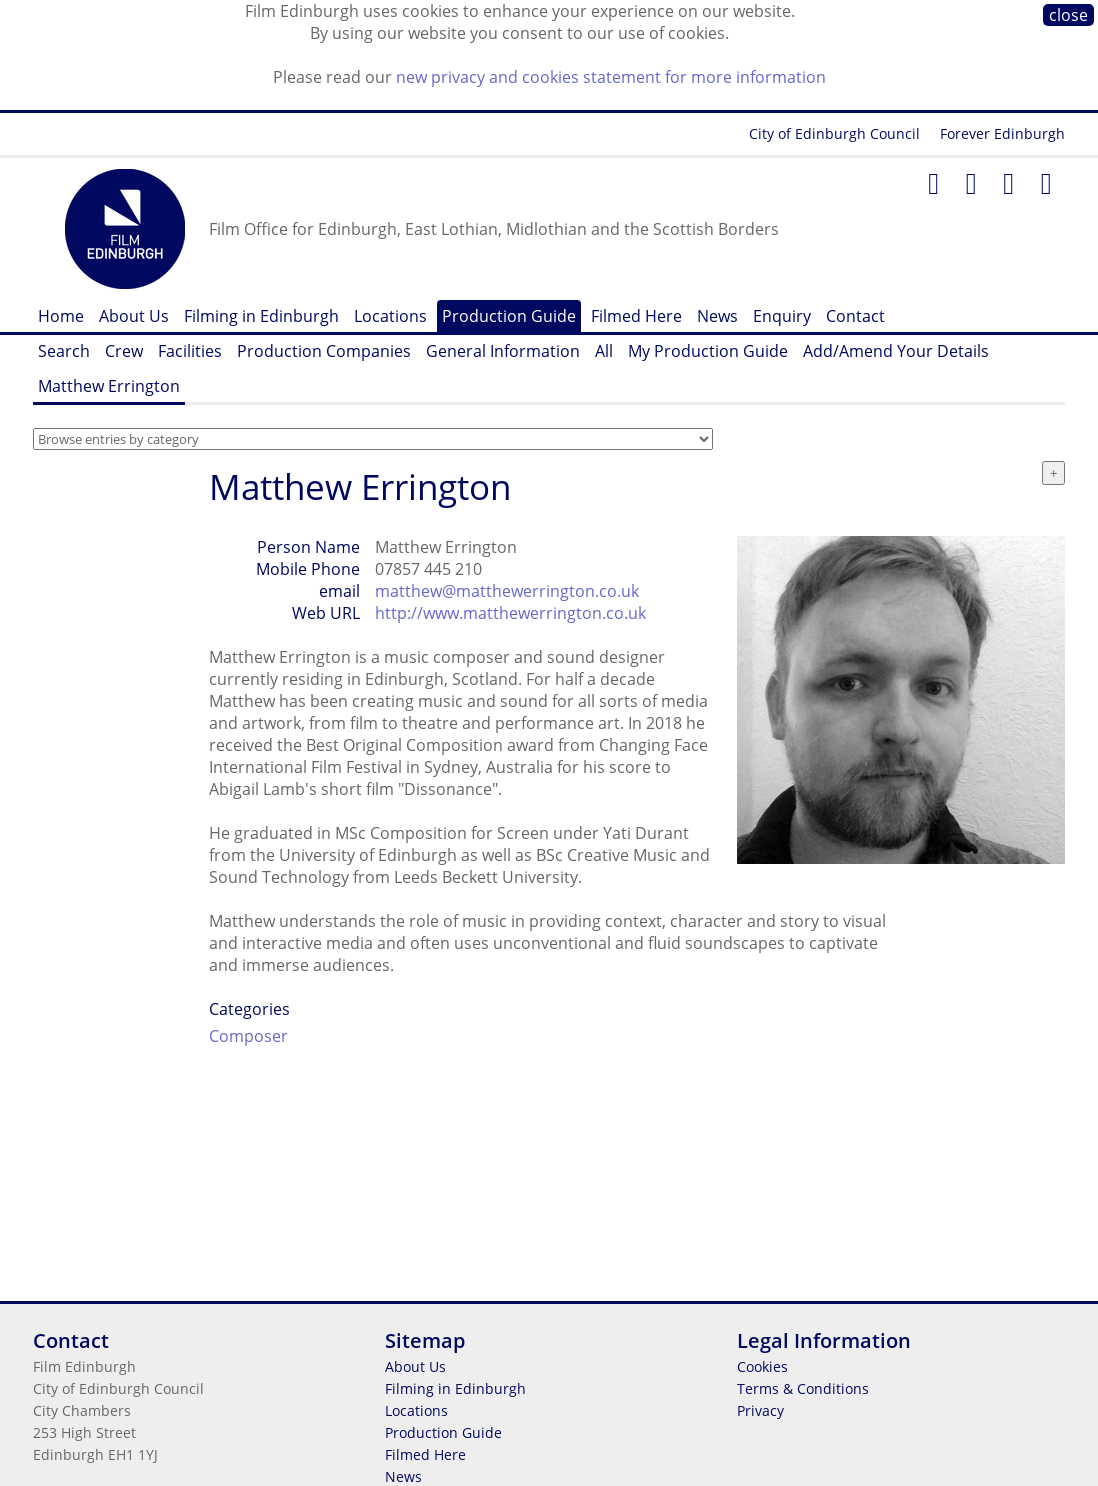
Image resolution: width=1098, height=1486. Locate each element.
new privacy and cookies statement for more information (611, 77)
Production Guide (509, 316)
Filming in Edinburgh (261, 316)
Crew (124, 351)
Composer (248, 1036)
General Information (503, 351)
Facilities (190, 351)
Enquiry (782, 316)
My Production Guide (708, 351)
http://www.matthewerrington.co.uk (510, 613)
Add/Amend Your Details (896, 351)
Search (64, 351)
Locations (390, 316)
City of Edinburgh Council (834, 133)
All (604, 351)
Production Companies (324, 351)
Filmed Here (636, 316)
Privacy (760, 1410)
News (717, 316)
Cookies (762, 1366)
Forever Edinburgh (1002, 133)
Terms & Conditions (803, 1388)
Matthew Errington (109, 386)
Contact (855, 316)
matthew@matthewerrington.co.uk (507, 591)
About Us (134, 316)
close (1068, 15)
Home (61, 316)
